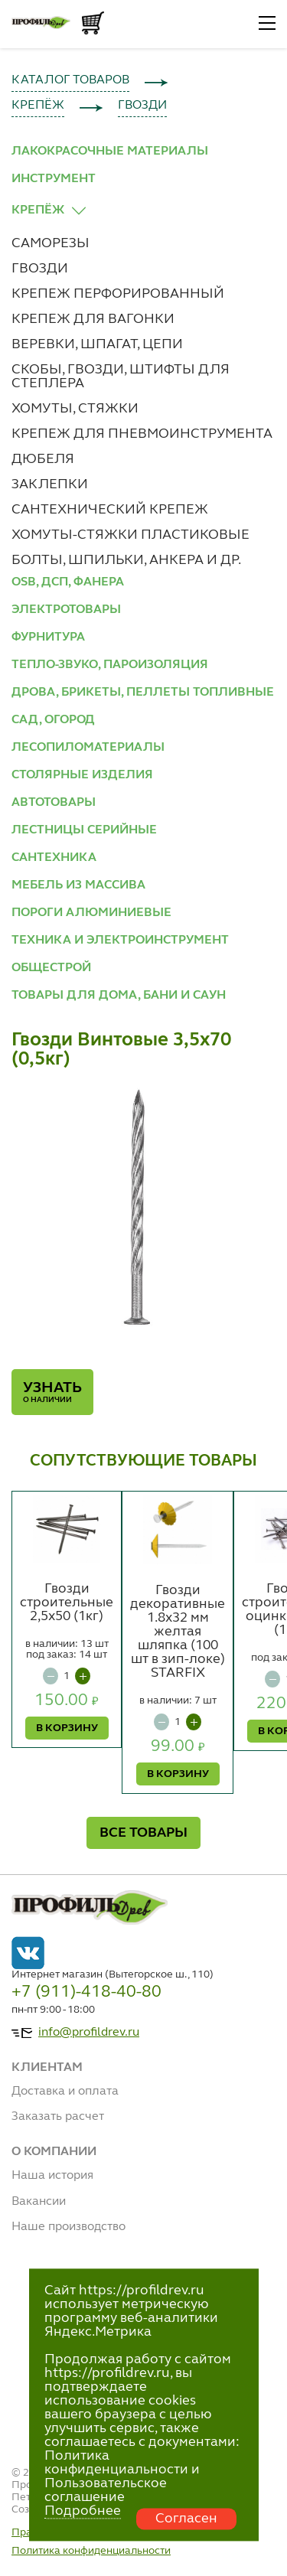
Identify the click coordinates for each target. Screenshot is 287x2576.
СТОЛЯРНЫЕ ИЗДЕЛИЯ (82, 775)
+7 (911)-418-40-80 (86, 1992)
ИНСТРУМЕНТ (53, 179)
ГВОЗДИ (142, 105)
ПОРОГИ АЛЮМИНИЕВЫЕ (91, 913)
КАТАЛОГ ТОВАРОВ (70, 80)
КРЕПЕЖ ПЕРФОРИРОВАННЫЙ (117, 294)
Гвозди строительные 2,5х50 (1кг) (66, 1602)
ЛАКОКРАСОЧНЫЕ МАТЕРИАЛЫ (109, 151)
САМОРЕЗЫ (50, 243)
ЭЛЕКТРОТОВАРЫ (66, 610)
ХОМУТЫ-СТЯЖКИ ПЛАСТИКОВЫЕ (130, 535)
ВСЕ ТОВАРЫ (143, 1833)
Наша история (52, 2176)
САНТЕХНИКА (53, 858)
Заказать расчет (57, 2117)
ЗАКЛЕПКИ (49, 484)
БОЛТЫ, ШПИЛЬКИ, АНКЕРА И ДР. (126, 560)
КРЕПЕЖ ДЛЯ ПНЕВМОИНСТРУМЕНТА (141, 434)
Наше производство (68, 2227)
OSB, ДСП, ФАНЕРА (67, 582)
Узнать (52, 1392)
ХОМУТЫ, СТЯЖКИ (75, 409)
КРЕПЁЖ (37, 105)
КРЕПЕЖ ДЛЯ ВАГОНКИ (92, 319)
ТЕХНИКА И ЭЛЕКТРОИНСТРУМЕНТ (120, 940)
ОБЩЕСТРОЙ (51, 968)
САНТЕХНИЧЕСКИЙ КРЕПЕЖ (109, 510)
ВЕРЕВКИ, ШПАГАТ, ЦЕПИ (97, 344)
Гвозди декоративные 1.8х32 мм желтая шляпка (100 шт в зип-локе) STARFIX (177, 1631)
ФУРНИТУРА (48, 637)
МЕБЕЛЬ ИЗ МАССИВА (78, 885)
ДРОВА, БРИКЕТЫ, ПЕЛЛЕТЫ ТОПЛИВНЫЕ (142, 692)
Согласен (186, 2518)
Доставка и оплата (65, 2091)
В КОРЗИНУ (67, 1728)
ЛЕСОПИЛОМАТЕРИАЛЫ (88, 748)
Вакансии (38, 2202)
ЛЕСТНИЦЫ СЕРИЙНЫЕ (84, 830)
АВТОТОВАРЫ (53, 803)
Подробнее (82, 2511)
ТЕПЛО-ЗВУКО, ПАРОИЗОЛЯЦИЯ (109, 665)
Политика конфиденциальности (91, 2550)
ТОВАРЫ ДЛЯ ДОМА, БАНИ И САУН (118, 996)
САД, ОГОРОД (53, 720)
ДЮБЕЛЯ (42, 459)
